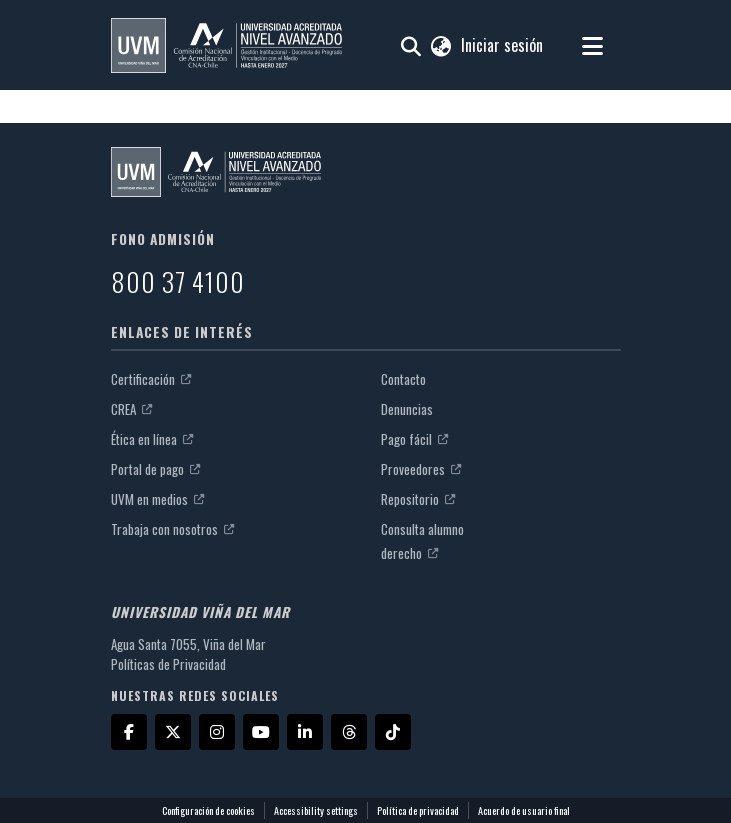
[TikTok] (393, 732)
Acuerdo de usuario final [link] (524, 810)
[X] (173, 732)
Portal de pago (155, 469)
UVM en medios (157, 499)
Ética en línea (152, 439)
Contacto (403, 379)
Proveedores (421, 469)
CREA (131, 409)
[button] (226, 45)
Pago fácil (414, 439)
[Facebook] (129, 732)
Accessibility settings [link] (316, 810)
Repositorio (418, 499)
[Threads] (349, 732)
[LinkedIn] (305, 732)
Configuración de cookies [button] (208, 810)
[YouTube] (261, 732)
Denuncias (407, 409)
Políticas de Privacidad (168, 664)
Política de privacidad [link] (418, 810)
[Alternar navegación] (593, 45)
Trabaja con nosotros (172, 529)
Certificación (151, 379)
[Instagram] (217, 732)
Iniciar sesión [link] (503, 45)
